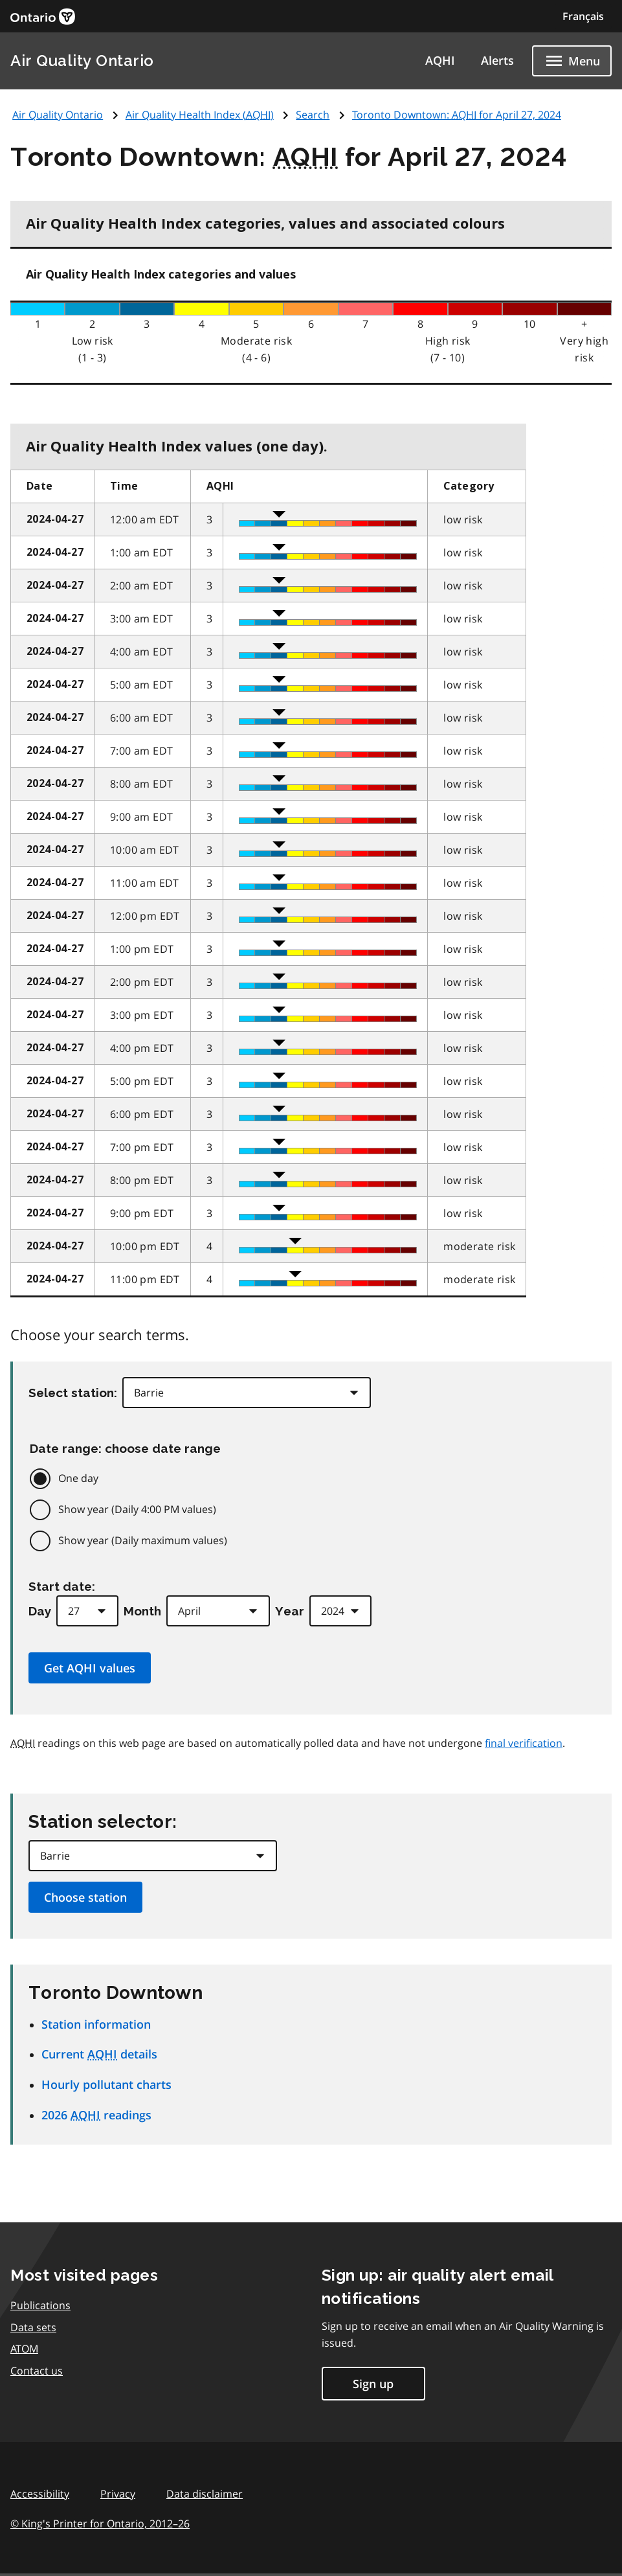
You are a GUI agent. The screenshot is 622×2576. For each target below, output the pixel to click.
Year (289, 1611)
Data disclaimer (204, 2494)
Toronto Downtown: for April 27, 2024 (456, 115)
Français (583, 16)
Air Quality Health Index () (200, 115)
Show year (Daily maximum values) (142, 1540)
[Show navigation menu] (572, 60)
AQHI (440, 60)
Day (39, 1611)
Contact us (36, 2371)
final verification (523, 1743)
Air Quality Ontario (82, 60)
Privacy (117, 2494)
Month (142, 1611)
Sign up (373, 2383)
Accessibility (39, 2494)
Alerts (497, 60)
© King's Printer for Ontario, (100, 2523)
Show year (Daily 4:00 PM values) (137, 1509)
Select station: (72, 1392)
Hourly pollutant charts (106, 2084)
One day (78, 1478)
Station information (96, 2024)
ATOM (24, 2349)
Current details (99, 2054)
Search (312, 115)
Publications (40, 2305)
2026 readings (96, 2115)
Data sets (33, 2327)
